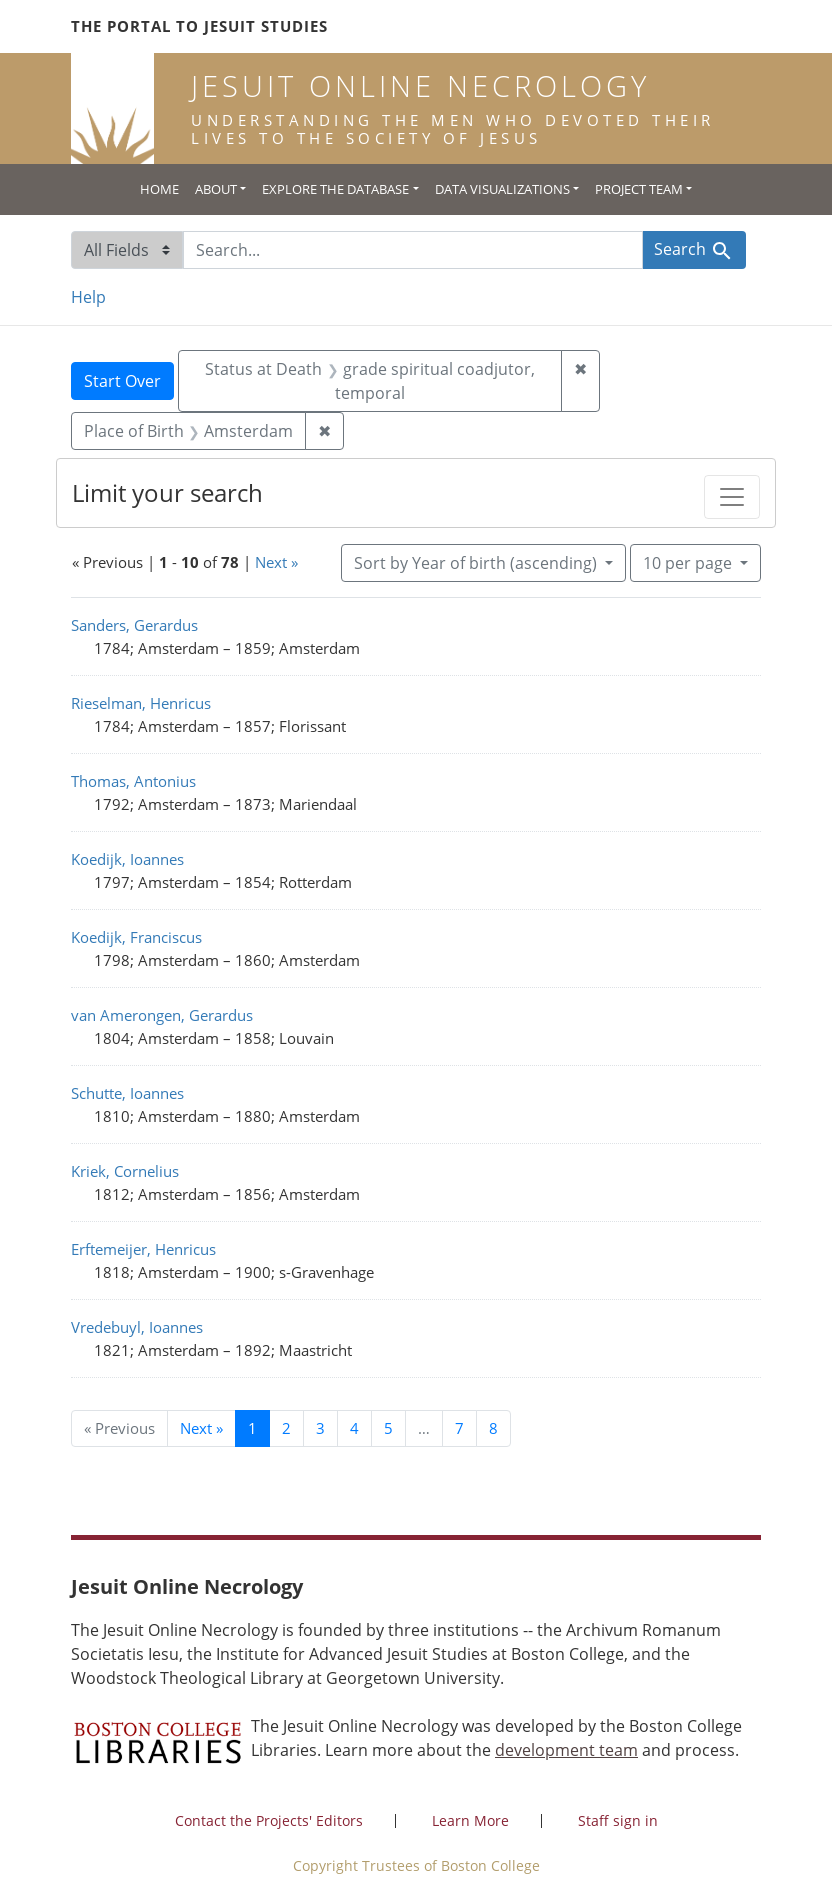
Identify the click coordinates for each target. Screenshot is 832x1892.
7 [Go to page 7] (459, 1428)
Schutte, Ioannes (127, 1093)
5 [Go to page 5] (388, 1428)
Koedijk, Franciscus (136, 937)
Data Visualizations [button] (502, 189)
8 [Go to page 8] (493, 1428)
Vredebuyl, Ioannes (137, 1327)
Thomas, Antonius (133, 781)
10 (689, 562)
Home (159, 189)
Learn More (470, 1820)
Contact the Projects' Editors (269, 1820)
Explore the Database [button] (335, 189)
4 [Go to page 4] (354, 1428)
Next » (276, 562)
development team (566, 1750)
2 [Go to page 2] (286, 1428)
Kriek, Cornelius (125, 1171)
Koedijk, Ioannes (127, 859)
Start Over (122, 381)
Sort (477, 563)
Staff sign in (618, 1820)
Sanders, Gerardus (134, 625)
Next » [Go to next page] (201, 1428)
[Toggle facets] (732, 497)
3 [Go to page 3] (320, 1428)
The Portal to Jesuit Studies (199, 26)
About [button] (216, 189)
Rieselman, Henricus (141, 703)
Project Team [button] (639, 189)
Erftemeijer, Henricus (143, 1249)
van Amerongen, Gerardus (162, 1015)
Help (88, 297)
